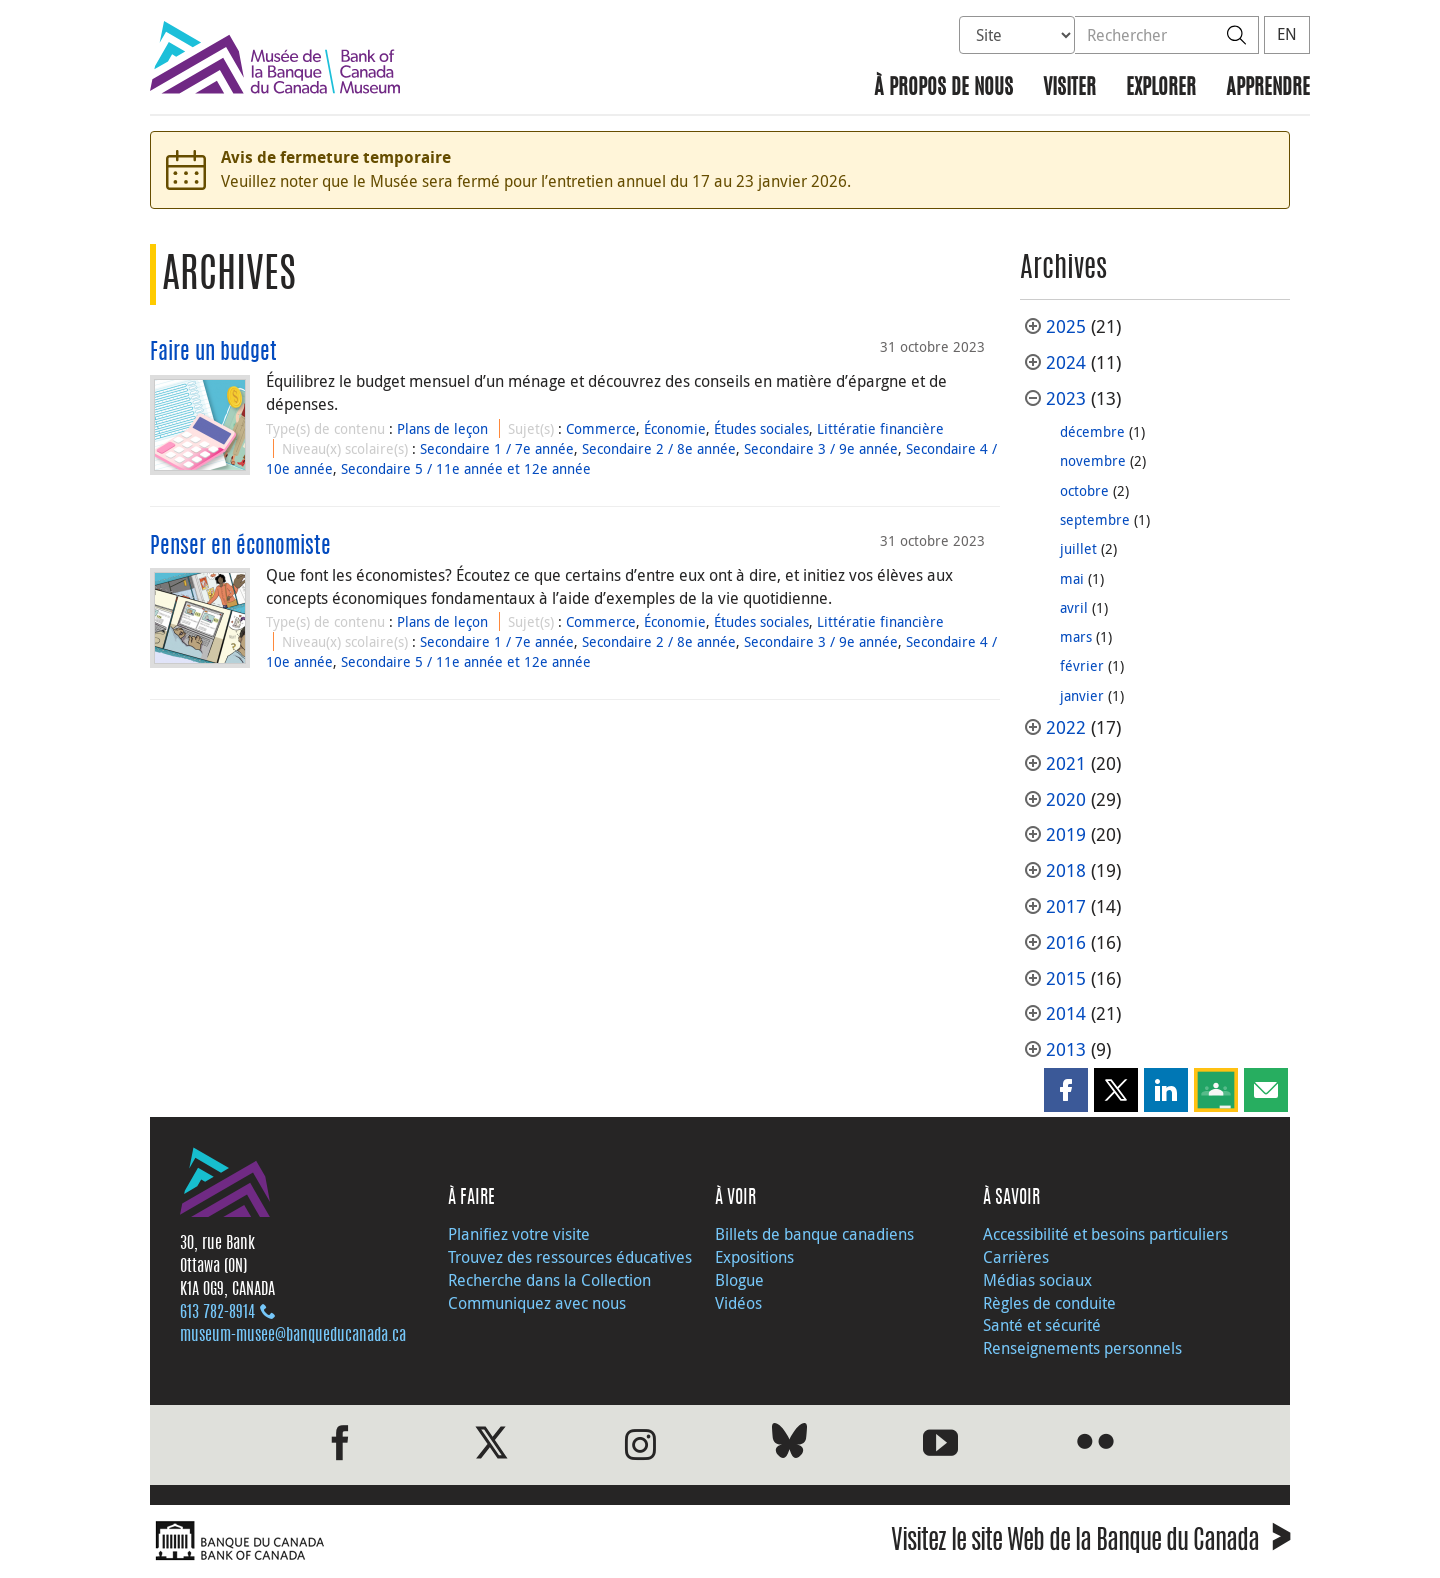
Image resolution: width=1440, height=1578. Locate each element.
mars (1076, 636)
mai (1072, 578)
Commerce (601, 428)
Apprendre (1268, 88)
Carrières (1016, 1257)
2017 (1066, 906)
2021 (1066, 763)
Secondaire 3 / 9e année (821, 448)
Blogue (739, 1280)
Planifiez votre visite (519, 1234)
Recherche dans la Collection (549, 1280)
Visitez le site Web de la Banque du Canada (1090, 1543)
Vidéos (738, 1303)
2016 (1066, 942)
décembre (1092, 431)
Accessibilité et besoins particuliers (1105, 1234)
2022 (1066, 727)
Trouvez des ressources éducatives (570, 1257)
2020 (1066, 799)
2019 (1066, 834)
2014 (1066, 1013)
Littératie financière (880, 428)
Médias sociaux (1037, 1280)
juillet (1078, 548)
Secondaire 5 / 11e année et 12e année (466, 468)
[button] (1066, 1090)
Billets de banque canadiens (814, 1234)
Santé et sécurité (1042, 1325)
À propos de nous (943, 88)
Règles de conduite (1049, 1303)
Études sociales (761, 428)
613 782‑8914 (217, 1313)
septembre (1095, 519)
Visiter (1069, 88)
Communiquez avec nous (537, 1303)
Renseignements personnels (1082, 1348)
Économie (675, 428)
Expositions (754, 1257)
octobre (1084, 490)
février (1082, 665)
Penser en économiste (240, 547)
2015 (1066, 978)
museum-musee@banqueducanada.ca (293, 1336)
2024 (1066, 362)
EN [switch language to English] (1287, 34)
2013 (1066, 1049)
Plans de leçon (442, 428)
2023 (1066, 398)
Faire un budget (213, 353)
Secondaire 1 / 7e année (497, 448)
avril (1074, 607)
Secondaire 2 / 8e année (659, 448)
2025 (1066, 326)
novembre (1093, 460)
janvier (1082, 695)
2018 (1066, 870)
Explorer (1161, 88)
